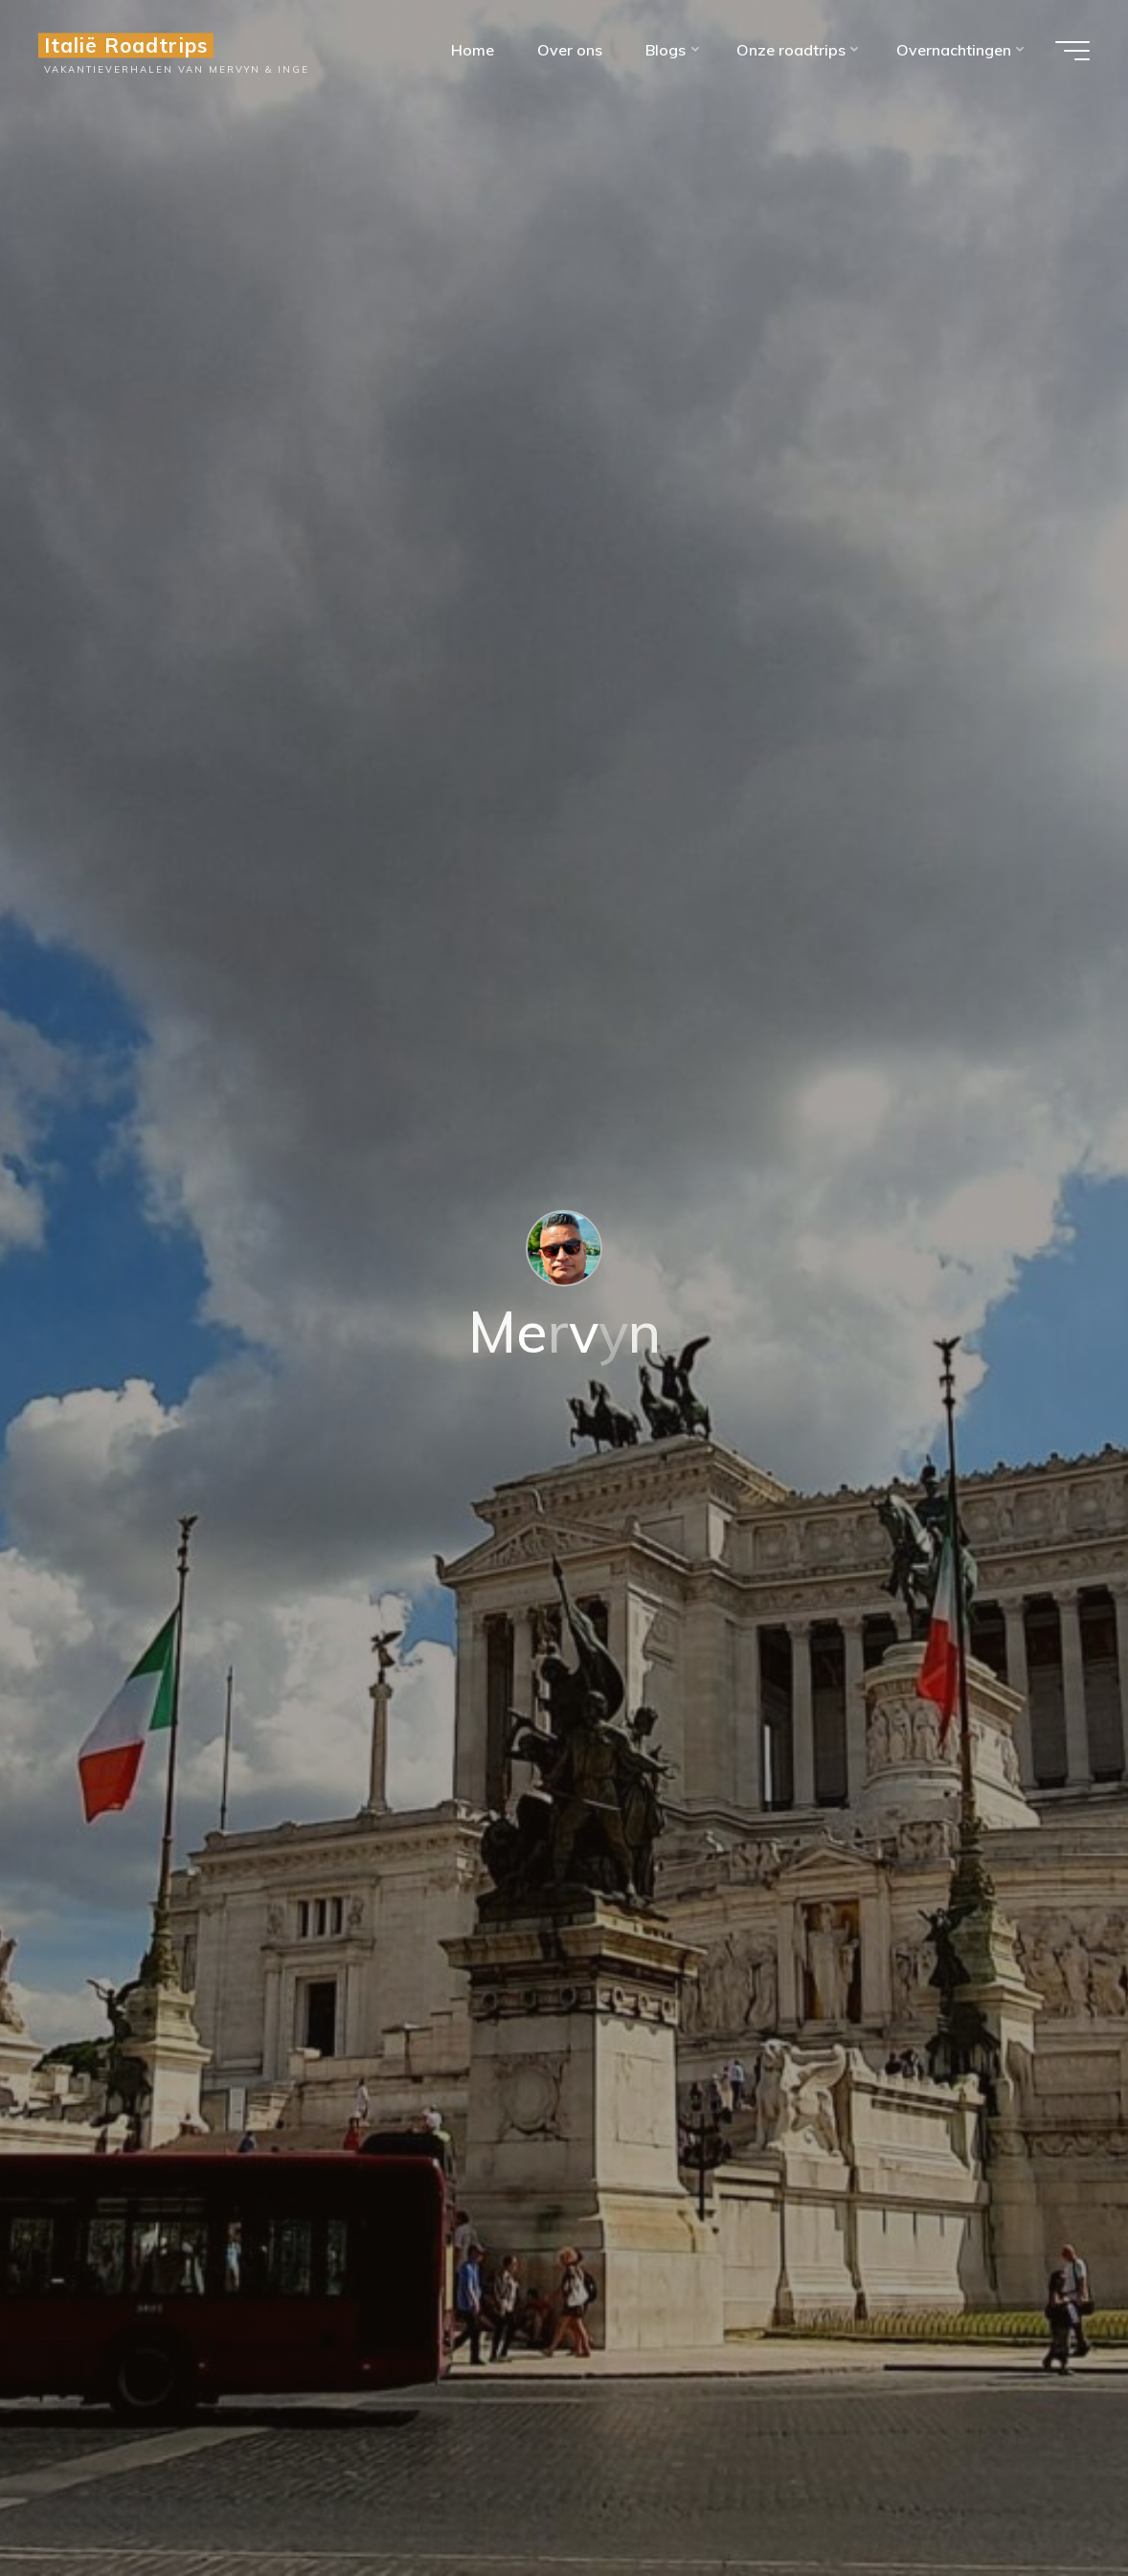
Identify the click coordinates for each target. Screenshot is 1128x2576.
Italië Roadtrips (126, 45)
